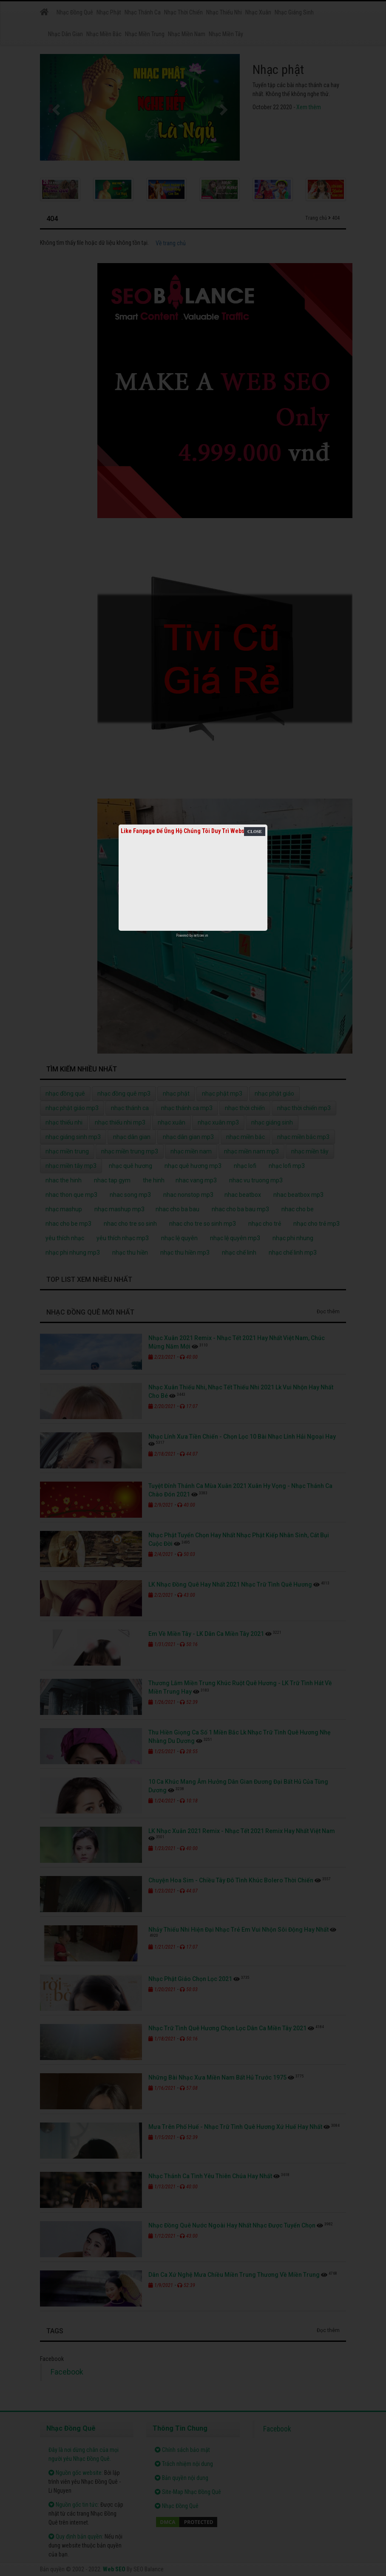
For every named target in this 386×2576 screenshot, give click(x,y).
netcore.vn (201, 935)
